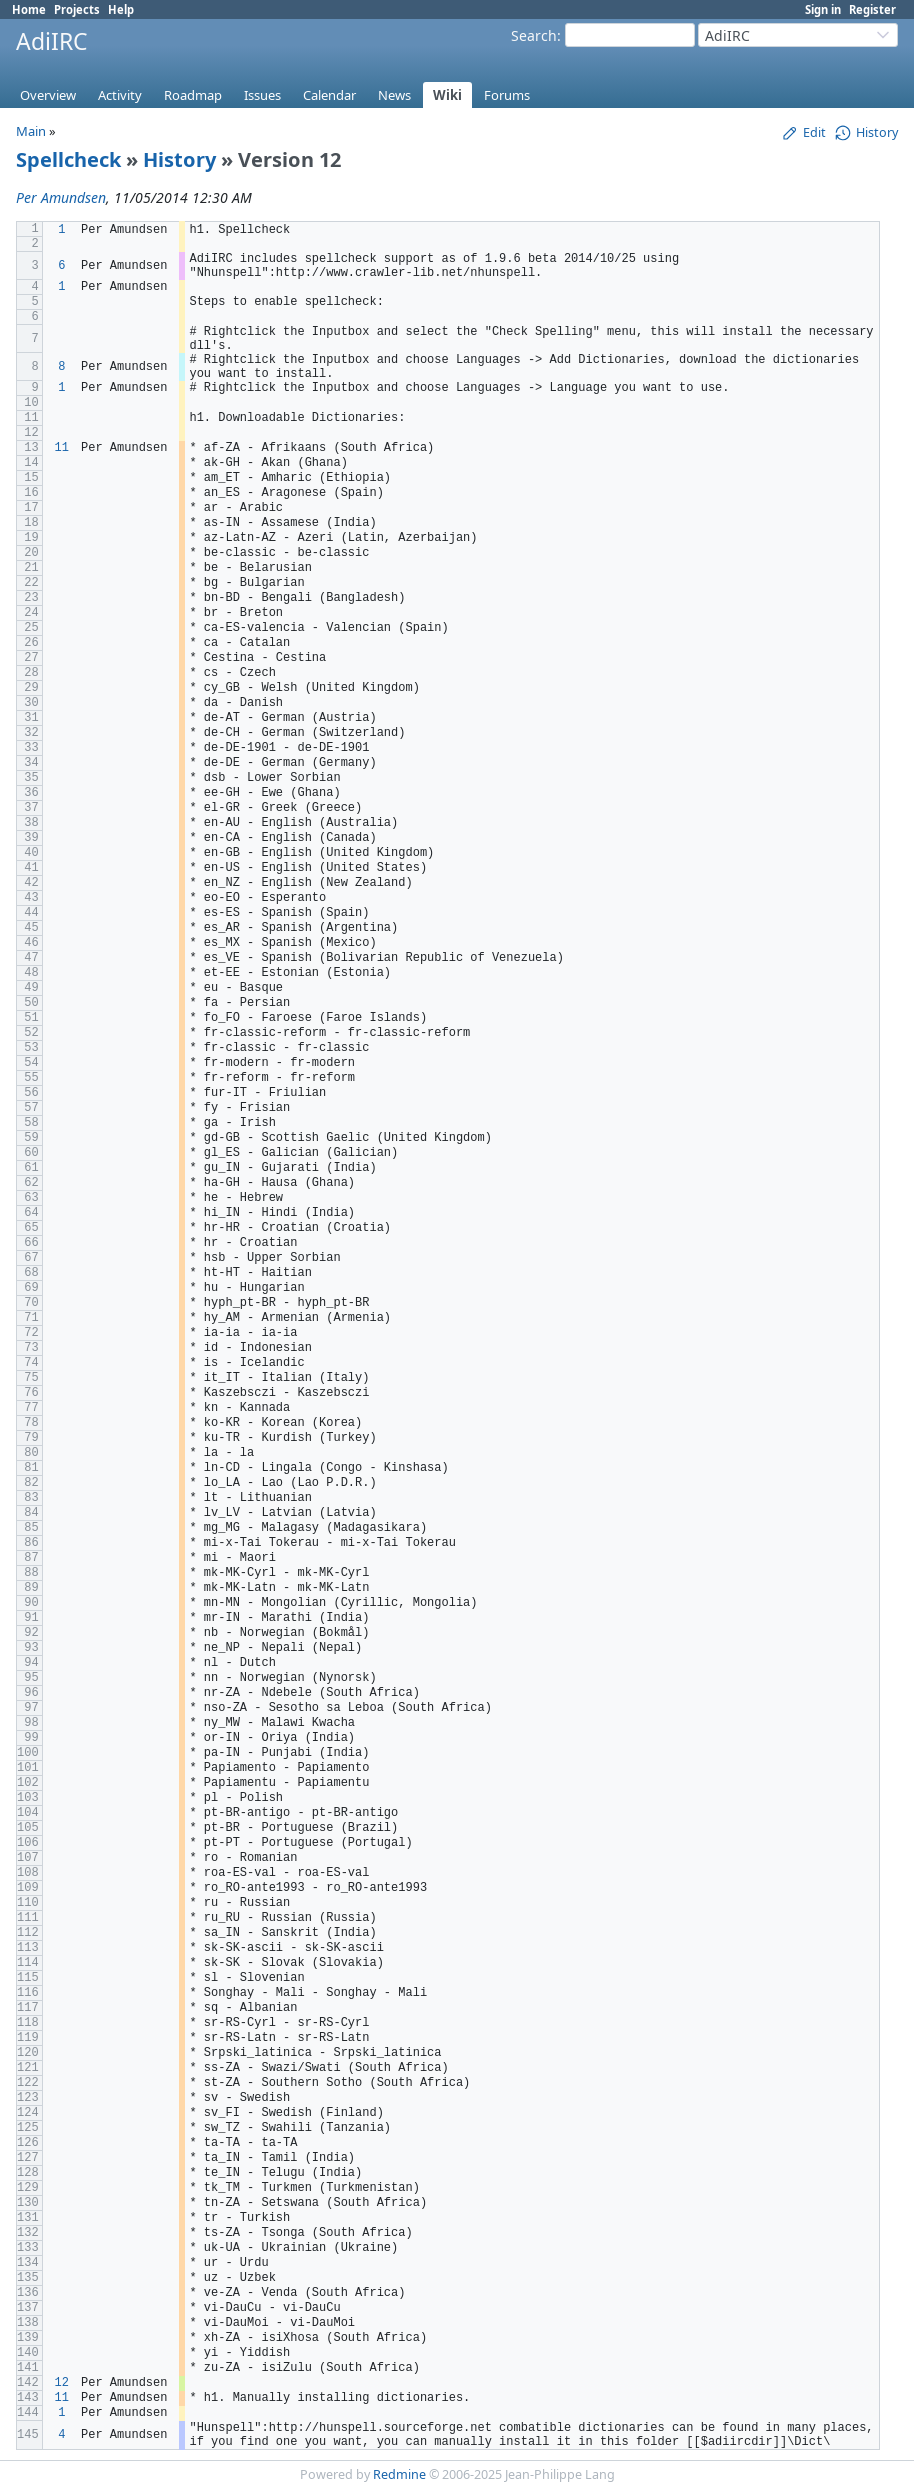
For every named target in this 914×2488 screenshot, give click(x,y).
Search (534, 35)
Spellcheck (68, 159)
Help (121, 9)
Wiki (447, 95)
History (179, 159)
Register (872, 9)
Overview (48, 95)
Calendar (329, 95)
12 (62, 2383)
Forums (507, 95)
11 (62, 448)
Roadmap (193, 95)
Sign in (823, 9)
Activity (120, 95)
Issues (262, 95)
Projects (77, 9)
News (394, 95)
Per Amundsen (61, 197)
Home (29, 9)
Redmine (399, 2474)
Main (31, 131)
